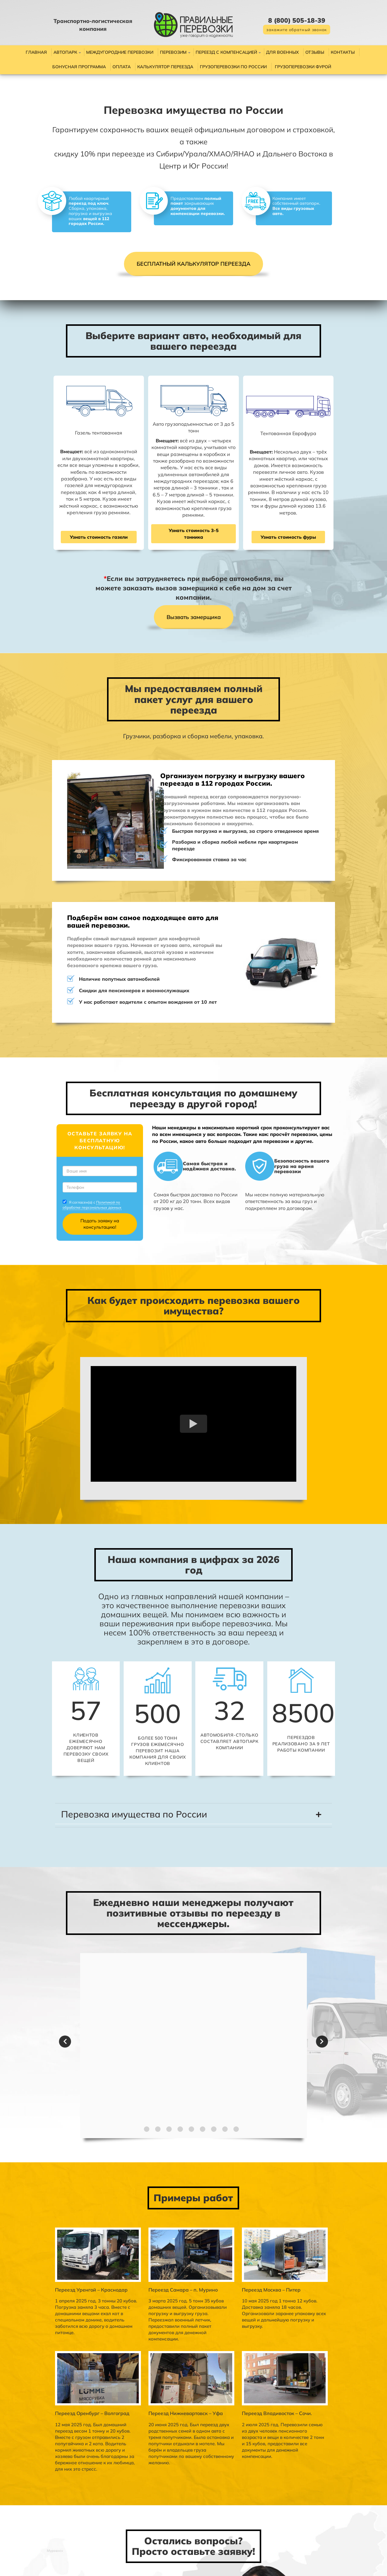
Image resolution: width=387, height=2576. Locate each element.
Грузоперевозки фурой (303, 66)
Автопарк (65, 52)
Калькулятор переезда (165, 66)
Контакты (343, 52)
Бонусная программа (79, 66)
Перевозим (173, 52)
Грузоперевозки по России (233, 66)
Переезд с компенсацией (226, 52)
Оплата (121, 66)
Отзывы (314, 52)
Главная (36, 52)
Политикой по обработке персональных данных (70, 1140)
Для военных (282, 52)
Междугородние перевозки (119, 52)
